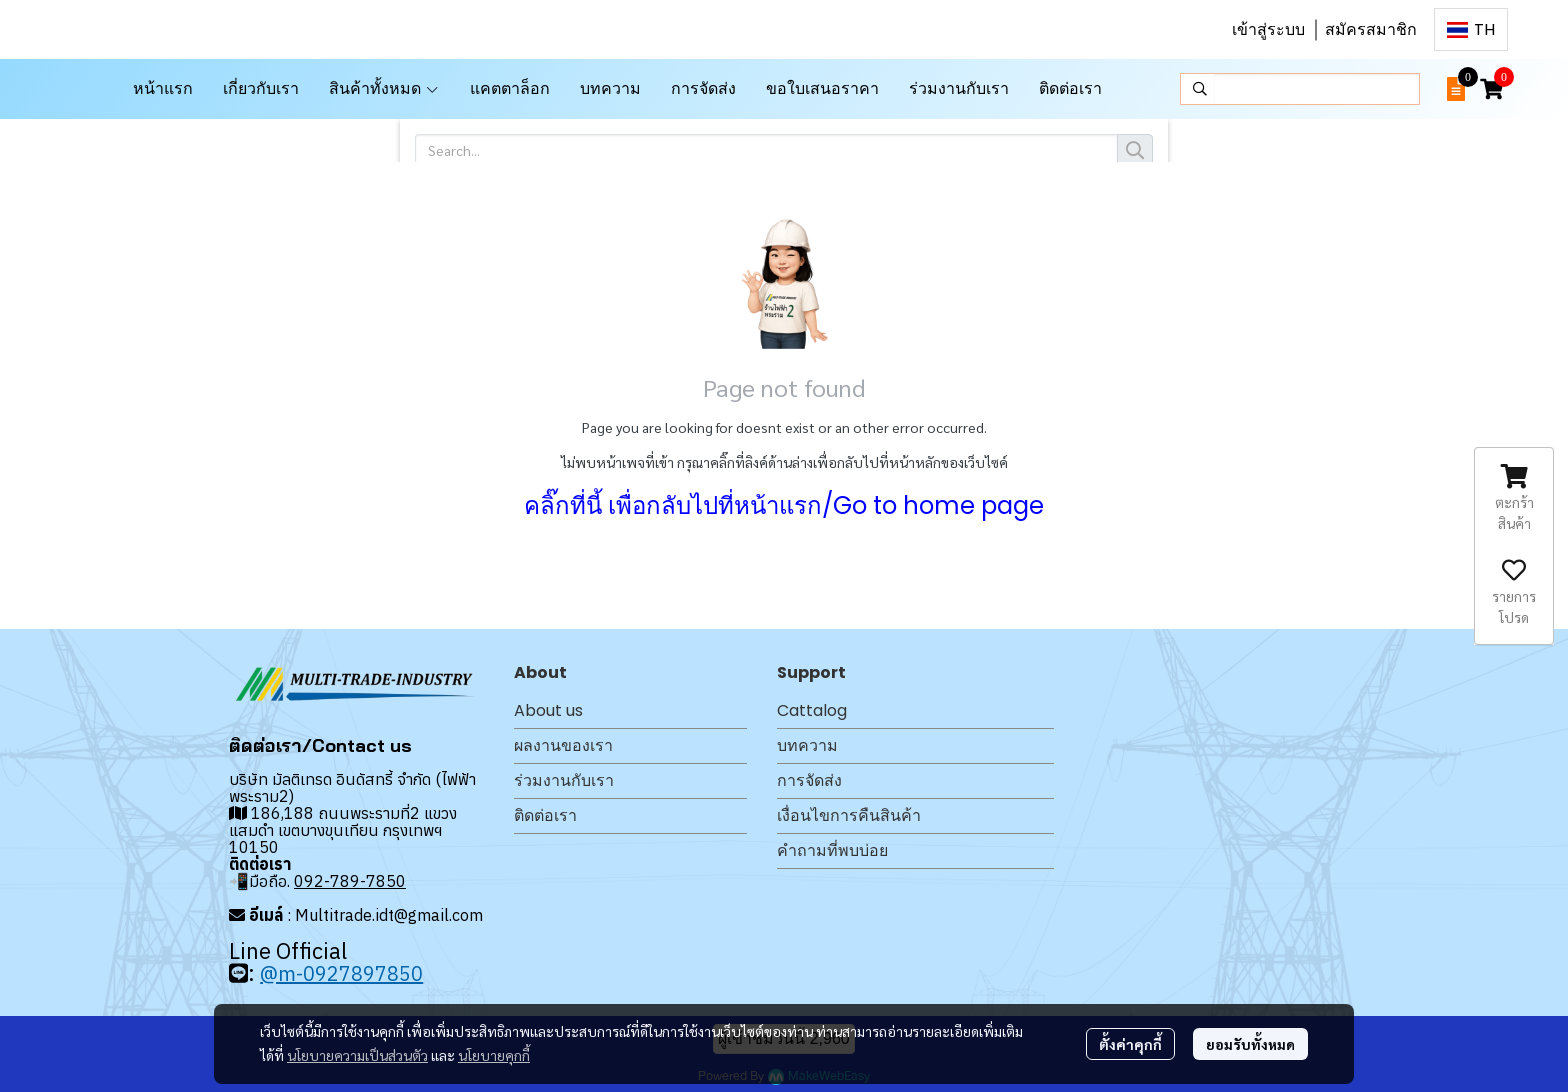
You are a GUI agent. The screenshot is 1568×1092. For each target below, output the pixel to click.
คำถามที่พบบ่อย (832, 850)
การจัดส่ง (809, 780)
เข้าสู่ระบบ (1268, 29)
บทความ (807, 745)
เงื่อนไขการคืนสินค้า (849, 815)
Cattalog (812, 710)
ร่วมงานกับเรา (564, 780)
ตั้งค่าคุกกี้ (1130, 1044)
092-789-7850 (350, 881)
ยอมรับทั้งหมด (1250, 1044)
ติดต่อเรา (545, 815)
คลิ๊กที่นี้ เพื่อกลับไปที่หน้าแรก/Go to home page (784, 505)
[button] (1471, 29)
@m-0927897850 (341, 973)
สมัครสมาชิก (1371, 29)
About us (548, 710)
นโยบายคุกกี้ (494, 1055)
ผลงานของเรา (563, 745)
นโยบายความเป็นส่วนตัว (357, 1055)
